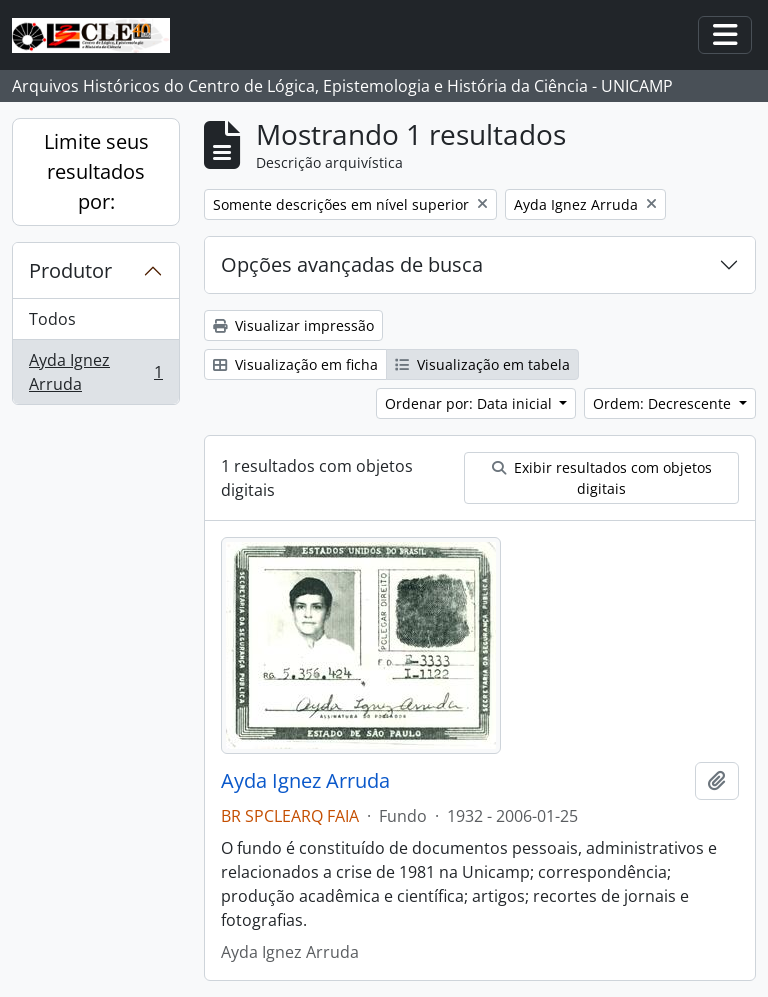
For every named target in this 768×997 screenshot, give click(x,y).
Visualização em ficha (295, 364)
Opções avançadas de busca (352, 264)
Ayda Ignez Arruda (95, 372)
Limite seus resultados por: (96, 171)
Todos (52, 319)
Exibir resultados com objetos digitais (602, 478)
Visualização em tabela (482, 364)
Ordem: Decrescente (664, 403)
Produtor (70, 270)
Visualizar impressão (293, 325)
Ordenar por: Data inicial (470, 403)
